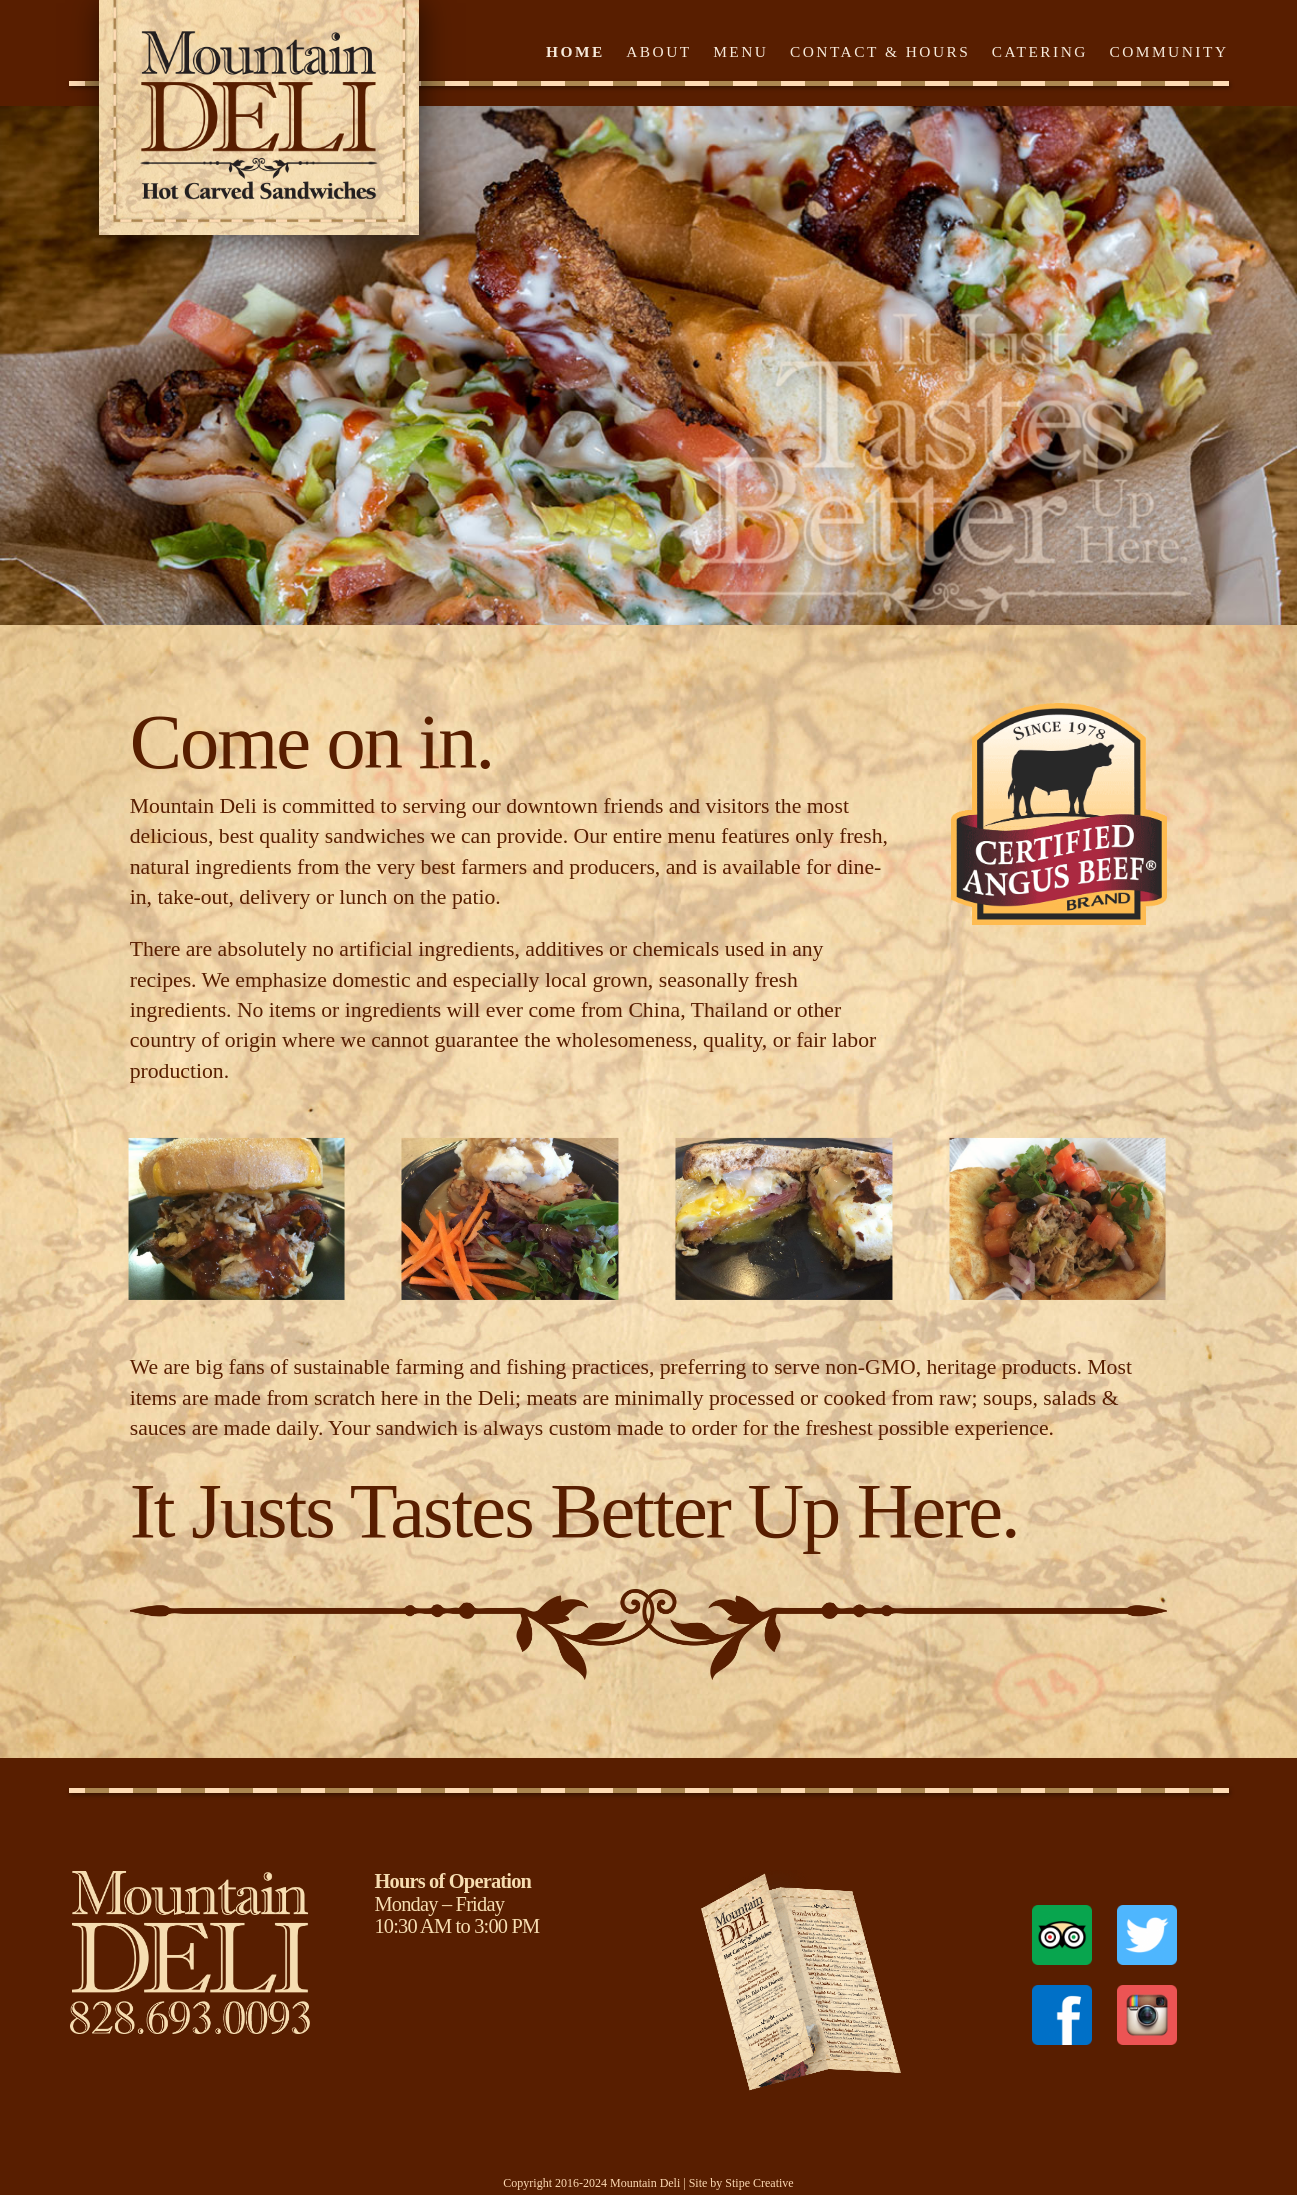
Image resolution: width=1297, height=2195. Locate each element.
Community (1168, 51)
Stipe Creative (759, 2183)
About (659, 51)
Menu (740, 51)
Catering (1040, 51)
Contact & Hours (880, 51)
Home (575, 51)
